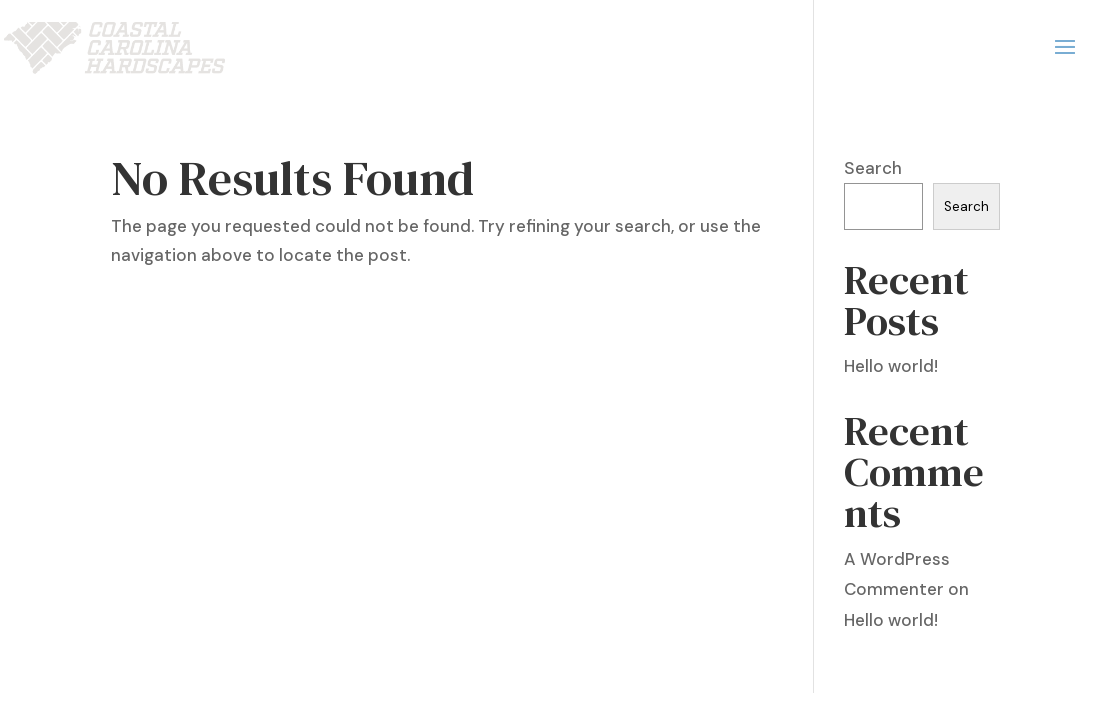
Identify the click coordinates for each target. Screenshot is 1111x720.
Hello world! (891, 366)
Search (873, 168)
